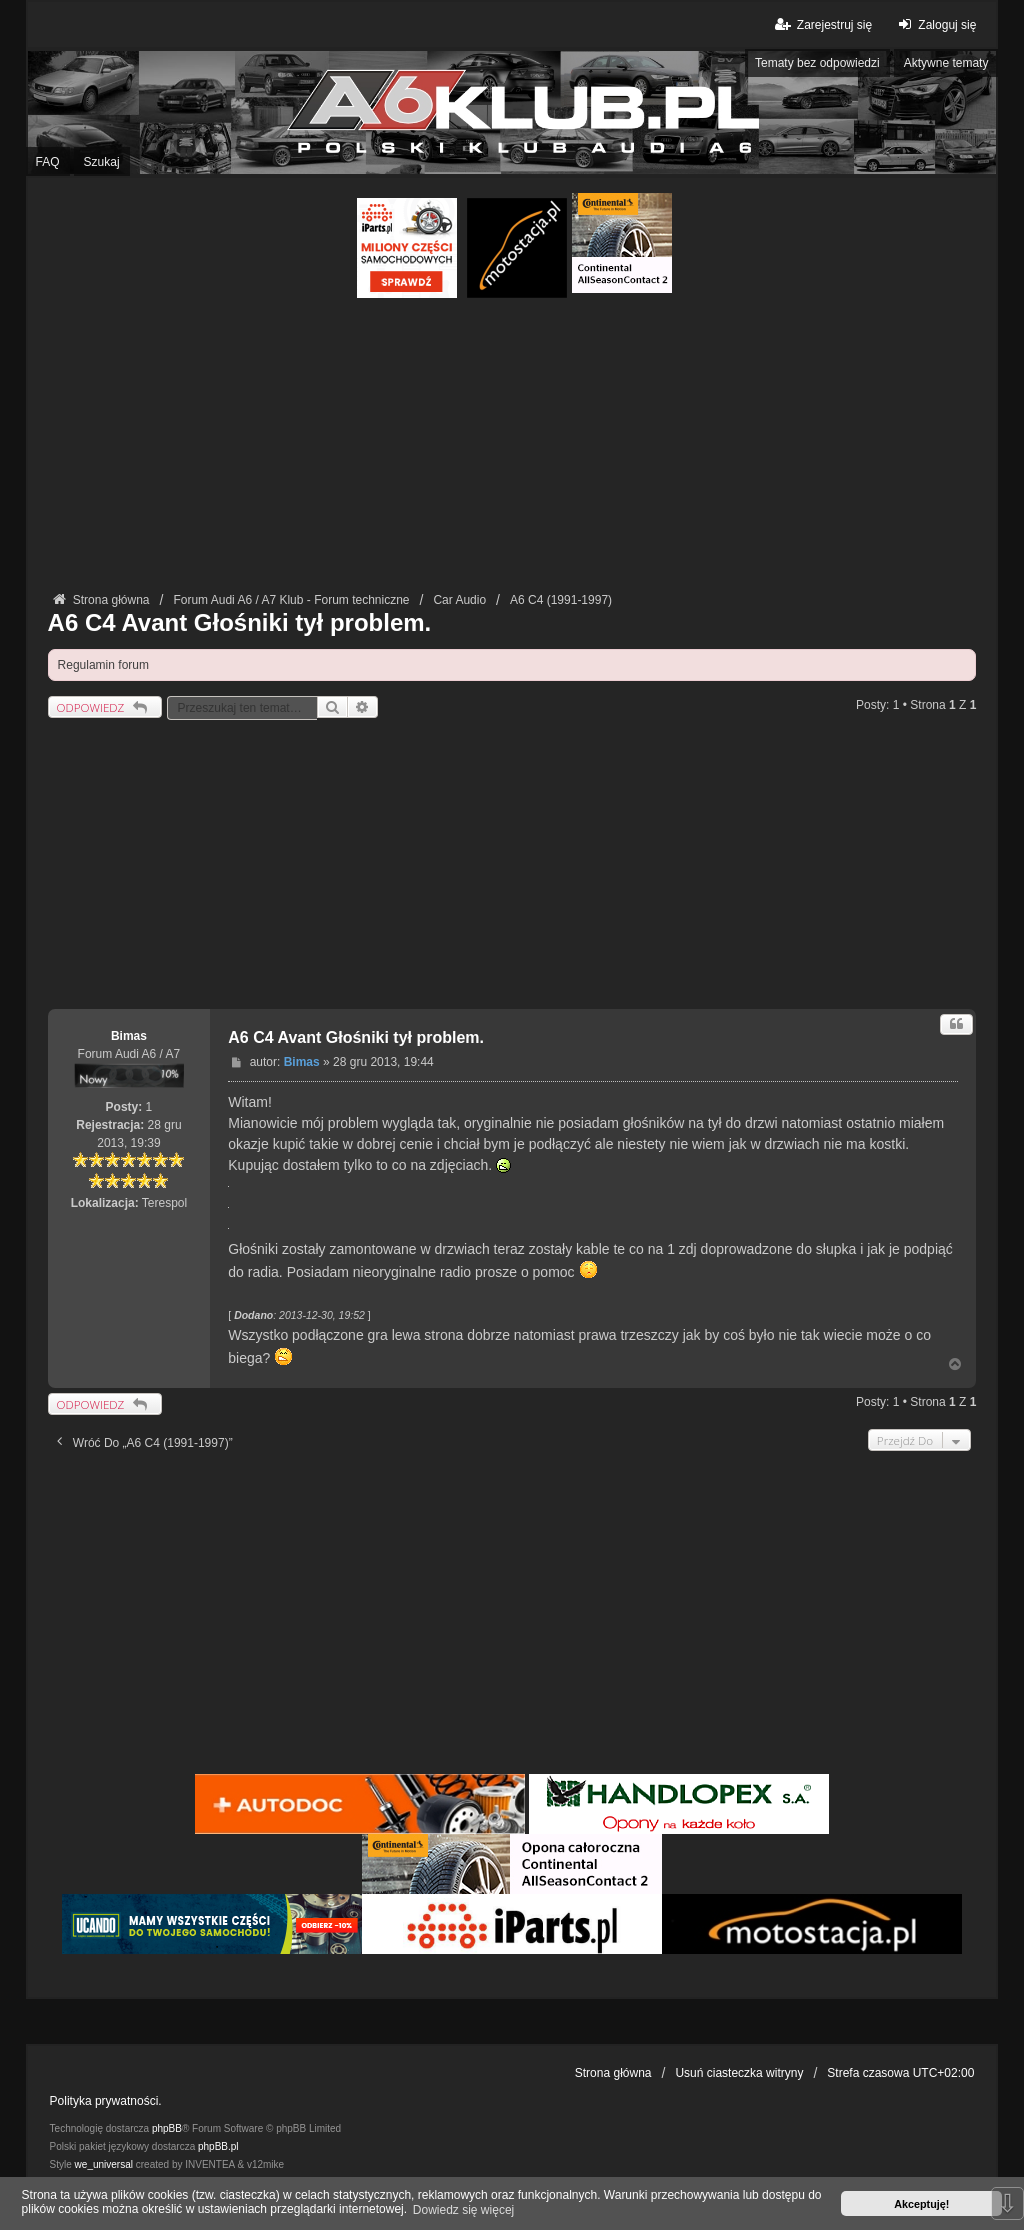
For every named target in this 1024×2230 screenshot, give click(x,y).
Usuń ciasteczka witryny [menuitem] (739, 2073)
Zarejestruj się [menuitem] (822, 24)
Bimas (129, 1036)
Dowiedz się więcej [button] (463, 2210)
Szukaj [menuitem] (102, 162)
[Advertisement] (512, 448)
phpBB (167, 2128)
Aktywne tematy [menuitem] (946, 63)
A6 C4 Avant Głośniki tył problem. (240, 622)
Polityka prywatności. (106, 2101)
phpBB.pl (218, 2146)
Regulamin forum (103, 665)
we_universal (104, 2164)
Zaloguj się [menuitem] (934, 24)
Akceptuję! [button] (921, 2204)
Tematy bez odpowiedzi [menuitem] (817, 63)
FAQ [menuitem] (48, 162)
